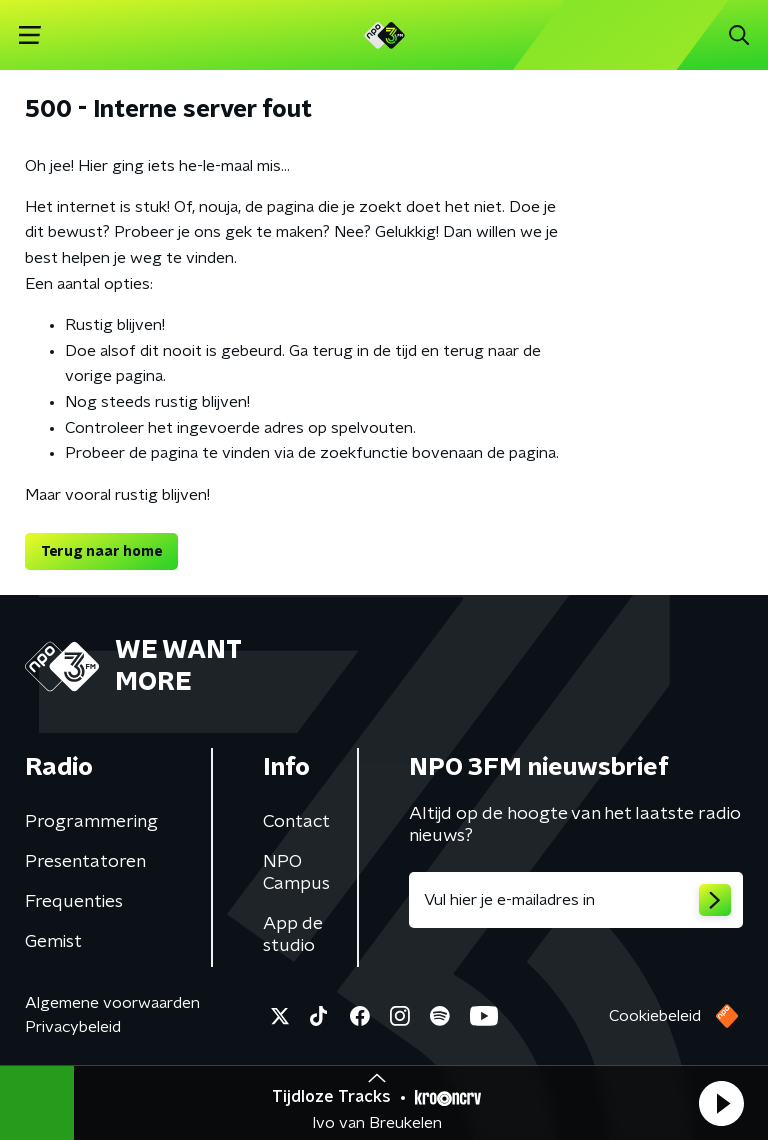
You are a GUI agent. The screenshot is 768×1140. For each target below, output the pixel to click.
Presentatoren (85, 862)
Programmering (91, 822)
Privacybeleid (73, 1027)
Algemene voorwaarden (112, 1003)
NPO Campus (296, 873)
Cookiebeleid (655, 1016)
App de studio (293, 935)
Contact (296, 822)
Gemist (53, 942)
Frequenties (74, 902)
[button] (721, 1103)
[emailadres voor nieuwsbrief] (576, 900)
